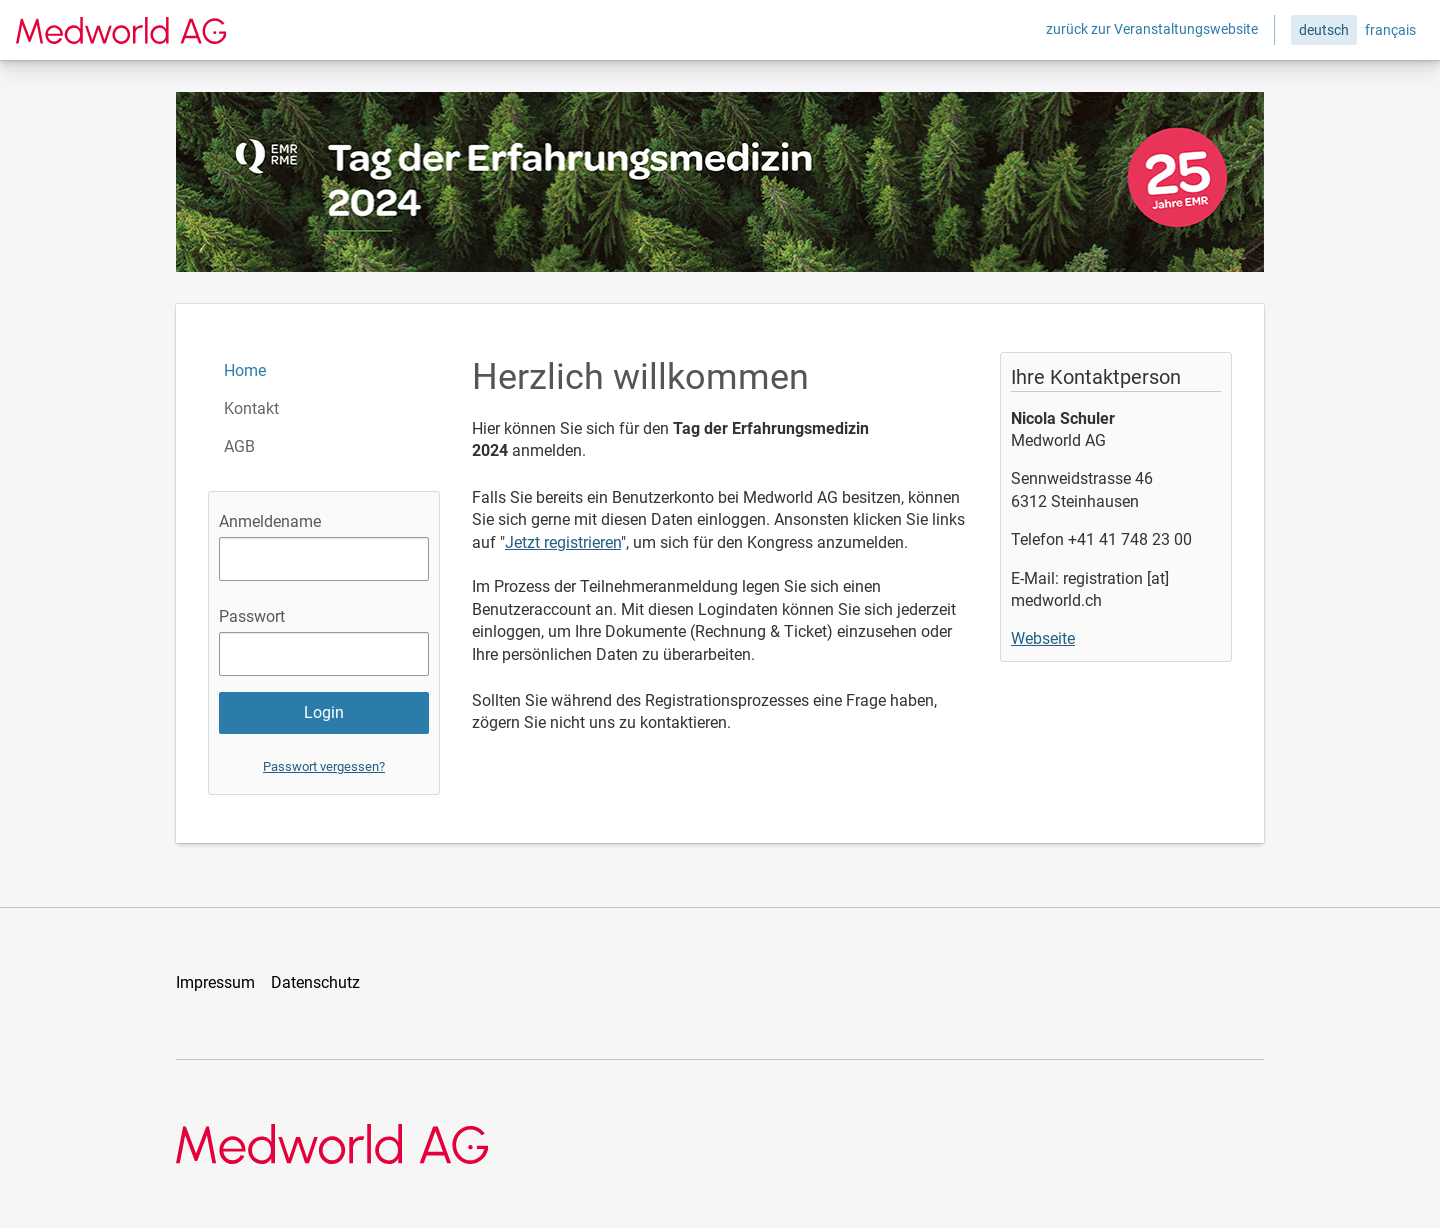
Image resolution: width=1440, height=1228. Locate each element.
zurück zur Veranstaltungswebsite (1152, 29)
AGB (239, 446)
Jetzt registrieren (563, 542)
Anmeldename (270, 521)
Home (245, 370)
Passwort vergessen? (324, 766)
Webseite (1043, 638)
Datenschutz (315, 982)
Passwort (252, 616)
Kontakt (251, 408)
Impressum (215, 982)
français (1390, 30)
